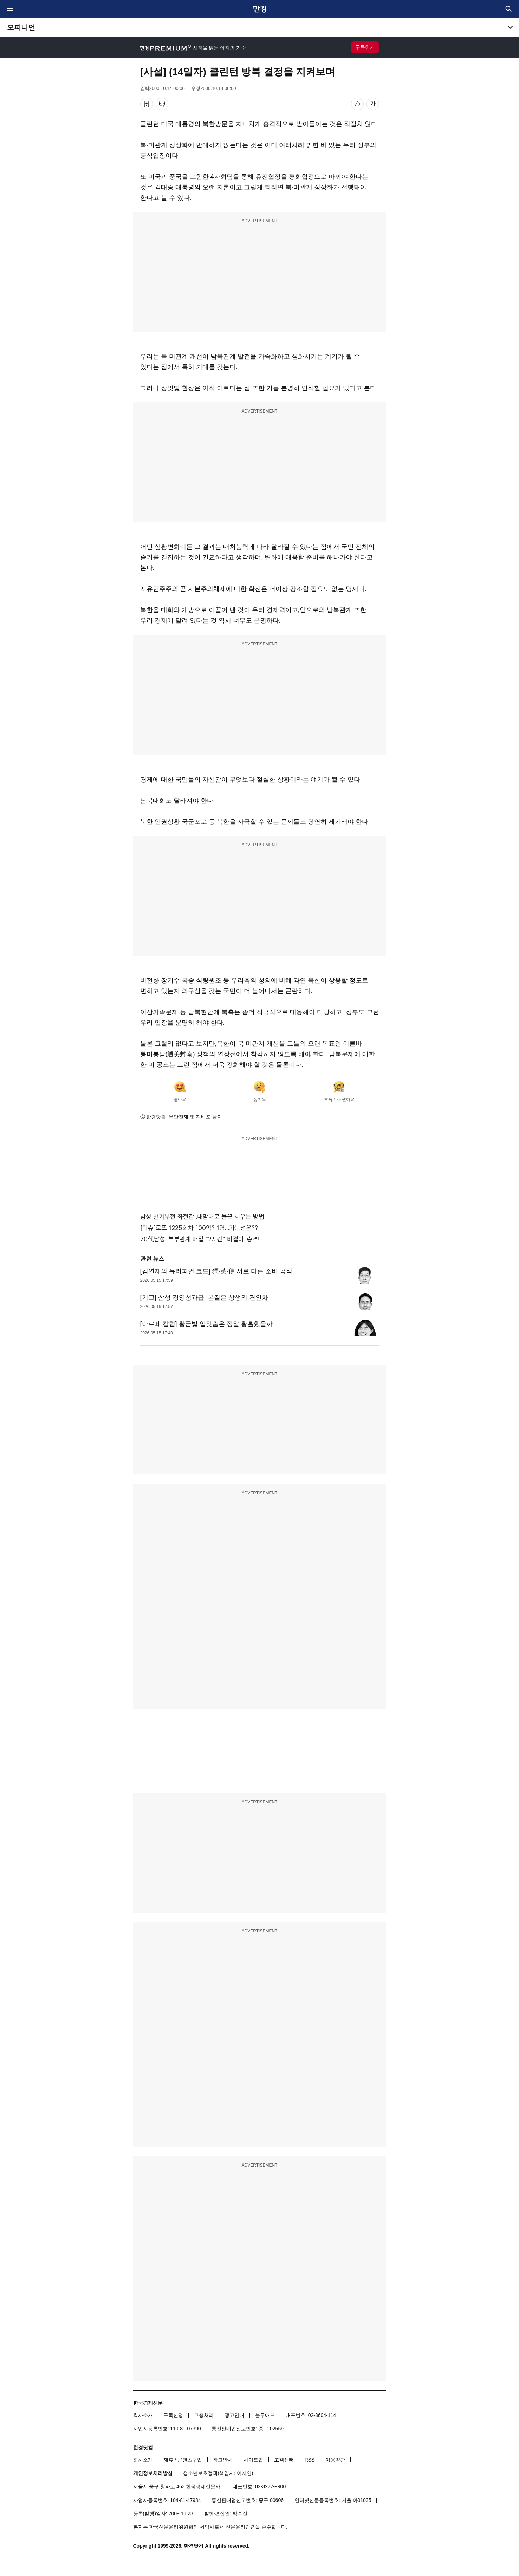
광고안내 (234, 2415)
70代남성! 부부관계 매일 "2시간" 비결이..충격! (199, 1239)
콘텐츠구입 (189, 2460)
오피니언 (21, 27)
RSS (310, 2460)
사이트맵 (253, 2460)
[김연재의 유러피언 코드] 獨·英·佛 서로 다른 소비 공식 (216, 1271)
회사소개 (143, 2415)
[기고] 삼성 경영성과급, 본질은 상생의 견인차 (204, 1297)
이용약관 (335, 2460)
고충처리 (204, 2415)
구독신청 (173, 2415)
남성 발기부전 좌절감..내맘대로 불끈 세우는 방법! (203, 1216)
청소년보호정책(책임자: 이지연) (218, 2473)
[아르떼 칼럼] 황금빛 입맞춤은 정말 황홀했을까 (206, 1323)
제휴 (168, 2460)
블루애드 (265, 2415)
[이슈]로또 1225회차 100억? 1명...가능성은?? (199, 1227)
